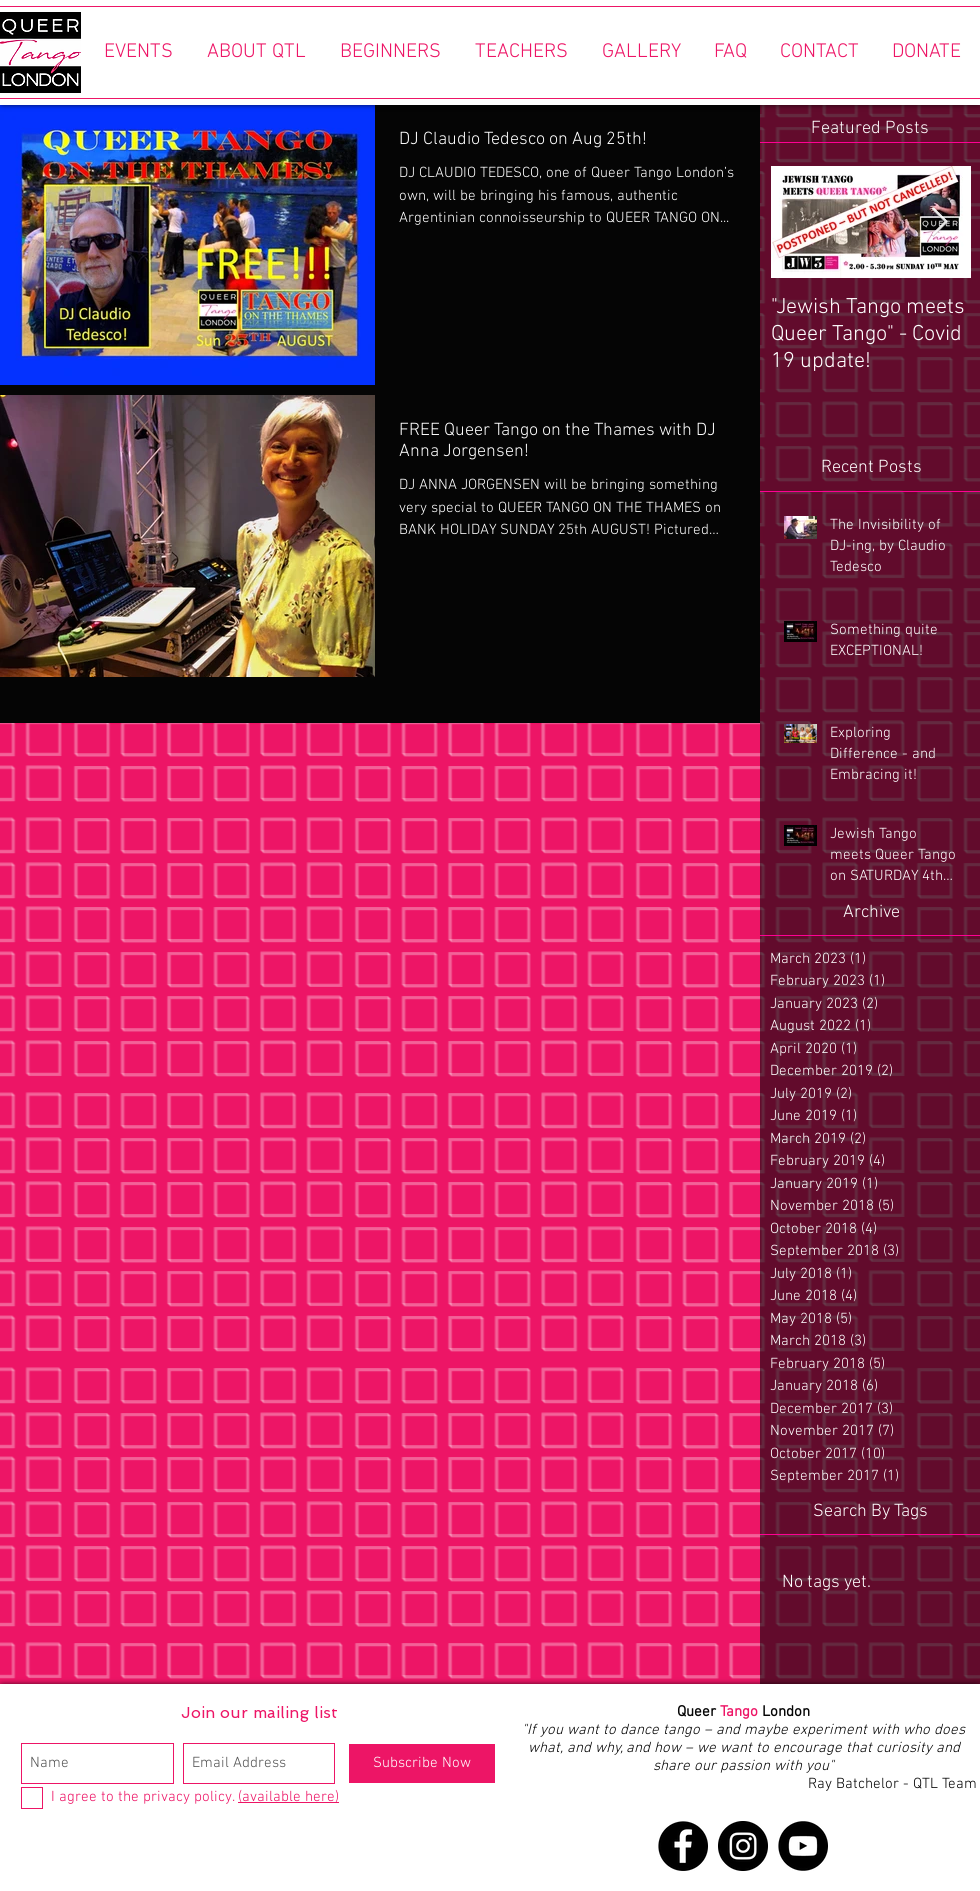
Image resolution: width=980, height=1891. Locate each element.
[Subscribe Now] (422, 1763)
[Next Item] (939, 222)
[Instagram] (743, 1846)
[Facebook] (683, 1846)
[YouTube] (803, 1846)
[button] (138, 52)
